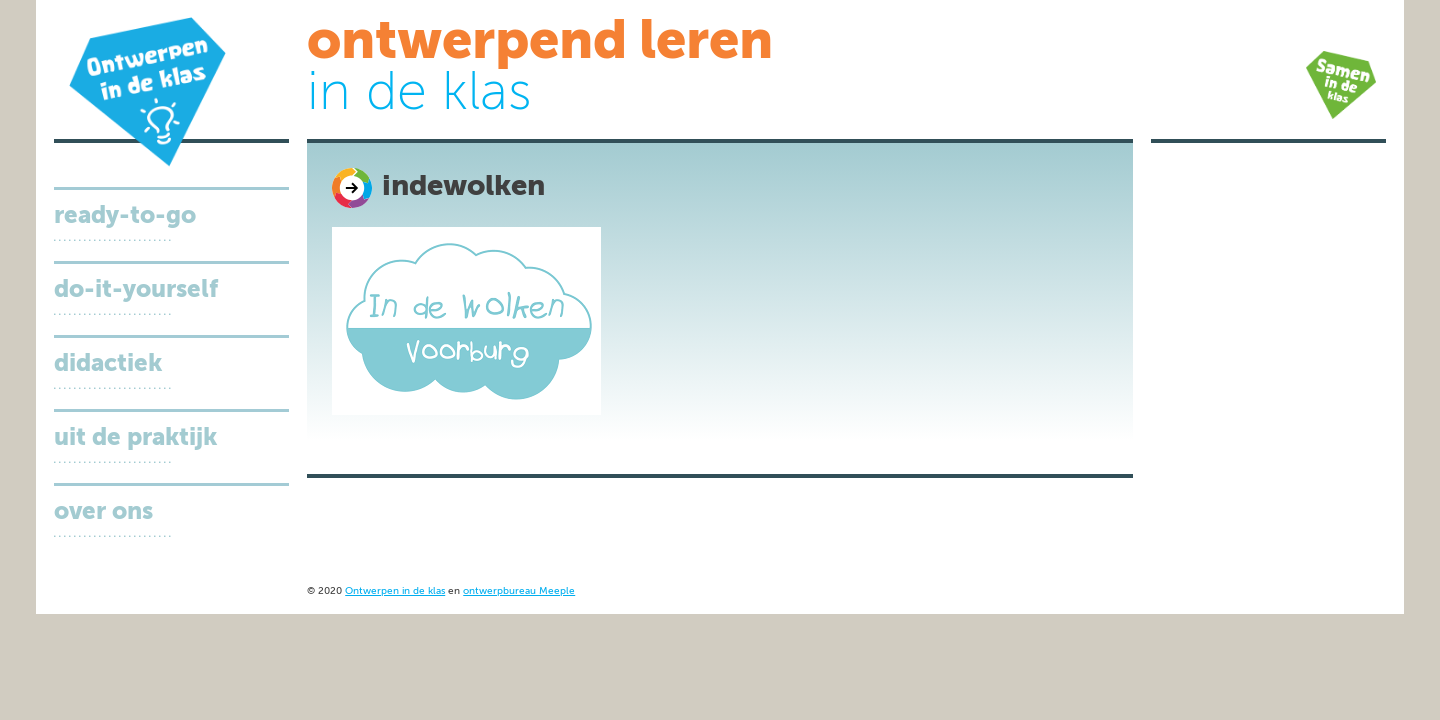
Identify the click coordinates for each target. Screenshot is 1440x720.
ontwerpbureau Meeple (519, 591)
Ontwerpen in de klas (395, 591)
